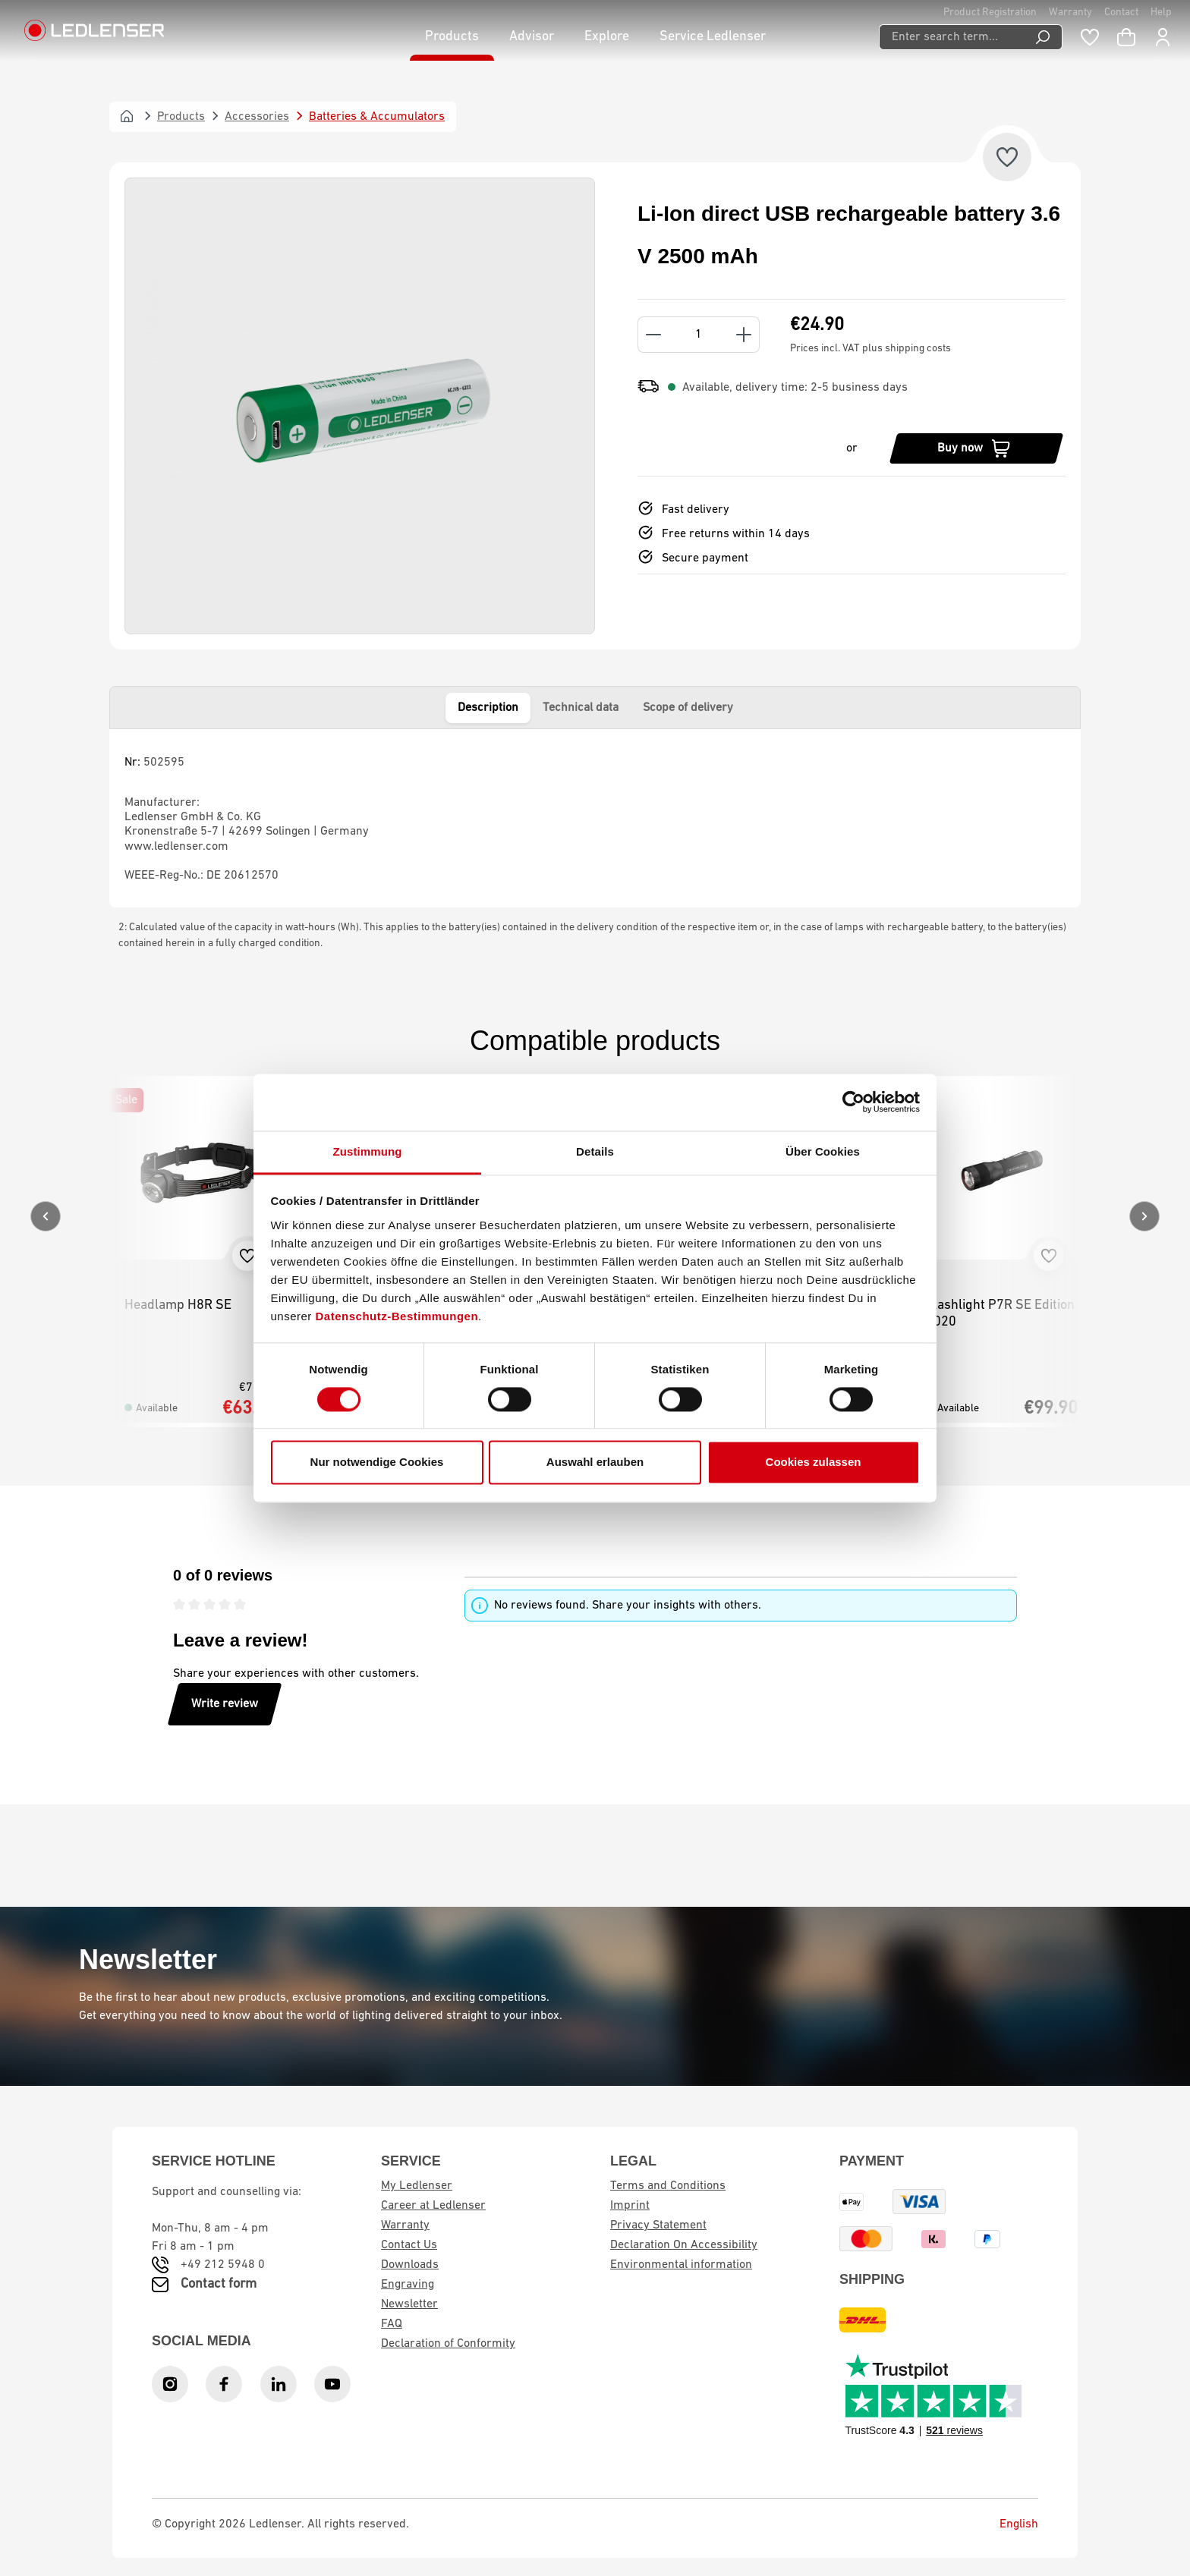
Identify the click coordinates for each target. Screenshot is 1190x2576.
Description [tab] (488, 708)
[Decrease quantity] (653, 334)
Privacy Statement (658, 2225)
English (1007, 2524)
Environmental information (681, 2265)
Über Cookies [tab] (822, 1151)
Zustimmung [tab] (367, 1151)
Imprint (630, 2206)
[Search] (1043, 37)
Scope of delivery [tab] (688, 708)
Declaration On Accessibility (683, 2245)
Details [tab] (595, 1151)
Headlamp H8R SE (177, 1305)
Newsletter (409, 2304)
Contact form (219, 2284)
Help (1161, 12)
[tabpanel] (595, 818)
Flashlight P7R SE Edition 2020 (1000, 1313)
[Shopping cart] (1126, 37)
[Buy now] (976, 448)
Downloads (410, 2265)
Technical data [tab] (581, 708)
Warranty (1070, 12)
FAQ (391, 2324)
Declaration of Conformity (448, 2344)
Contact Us (409, 2245)
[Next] (1144, 1216)
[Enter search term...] (951, 37)
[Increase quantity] (744, 334)
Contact (1121, 12)
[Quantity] (698, 334)
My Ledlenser (416, 2186)
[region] (359, 406)
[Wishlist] (1090, 37)
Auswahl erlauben (595, 1462)
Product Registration (990, 12)
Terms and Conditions (668, 2186)
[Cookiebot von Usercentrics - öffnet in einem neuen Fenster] (853, 1101)
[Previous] (45, 1216)
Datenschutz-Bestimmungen (397, 1316)
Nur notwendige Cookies (377, 1462)
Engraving (407, 2285)
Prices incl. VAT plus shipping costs (870, 348)
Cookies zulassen (813, 1462)
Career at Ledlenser (433, 2206)
